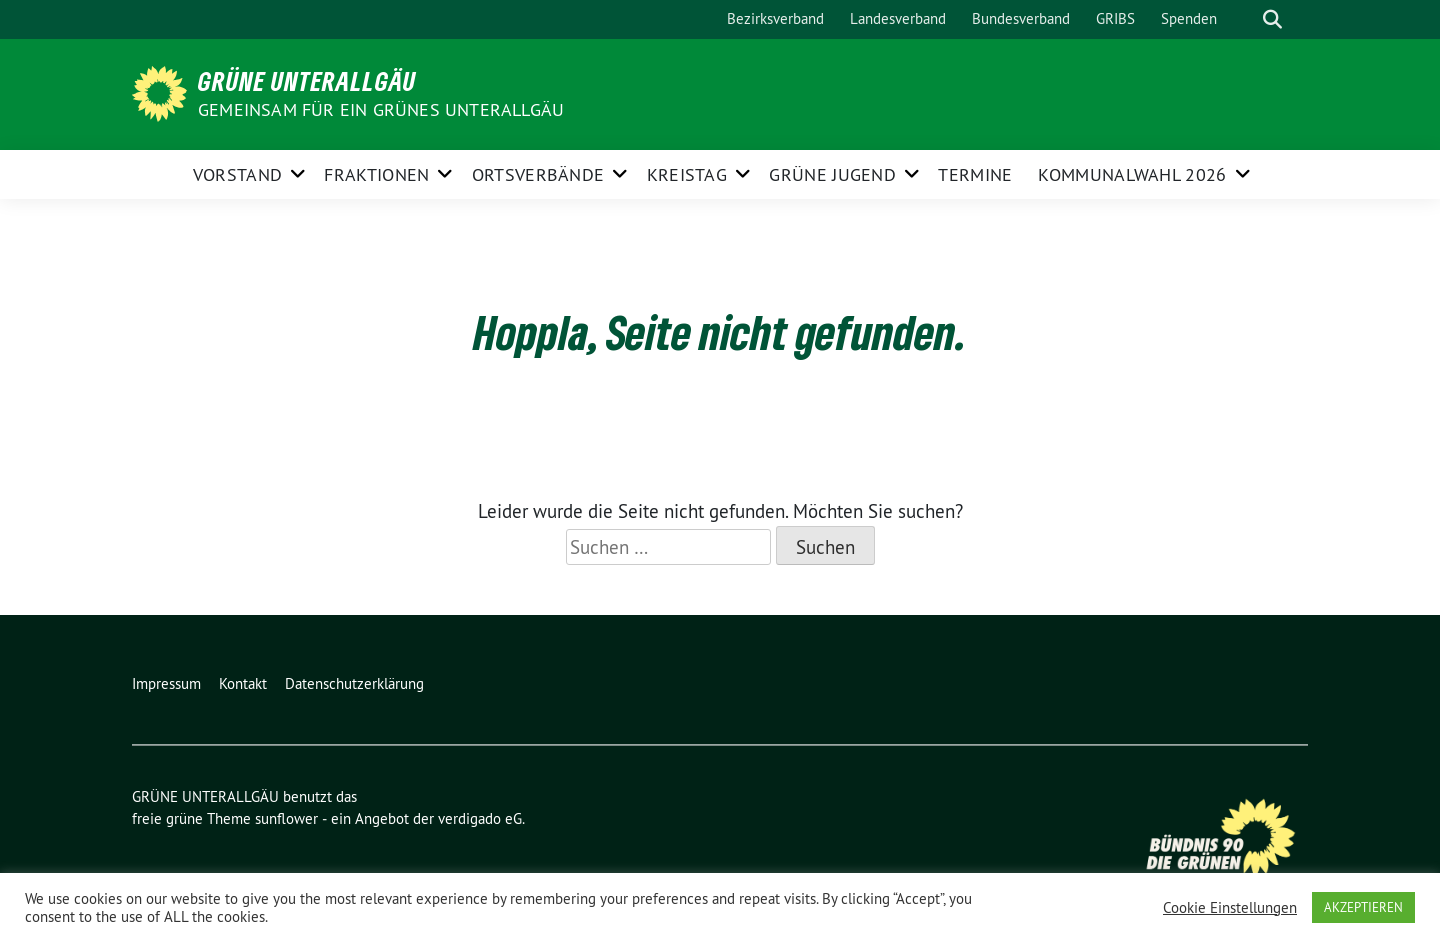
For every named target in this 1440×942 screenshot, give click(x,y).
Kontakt (243, 683)
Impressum (166, 683)
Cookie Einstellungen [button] (1230, 908)
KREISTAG (687, 174)
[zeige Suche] (1272, 19)
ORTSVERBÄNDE (538, 174)
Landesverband (898, 18)
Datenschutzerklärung (354, 683)
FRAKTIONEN (376, 174)
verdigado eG (480, 818)
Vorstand (237, 174)
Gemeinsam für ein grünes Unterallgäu (381, 109)
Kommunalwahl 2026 (1132, 174)
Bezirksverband (775, 18)
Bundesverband (1021, 18)
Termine (975, 174)
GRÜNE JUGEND (832, 174)
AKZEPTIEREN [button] (1363, 907)
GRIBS (1115, 18)
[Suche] (1244, 19)
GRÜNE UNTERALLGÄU (307, 81)
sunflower (286, 818)
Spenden (1189, 18)
